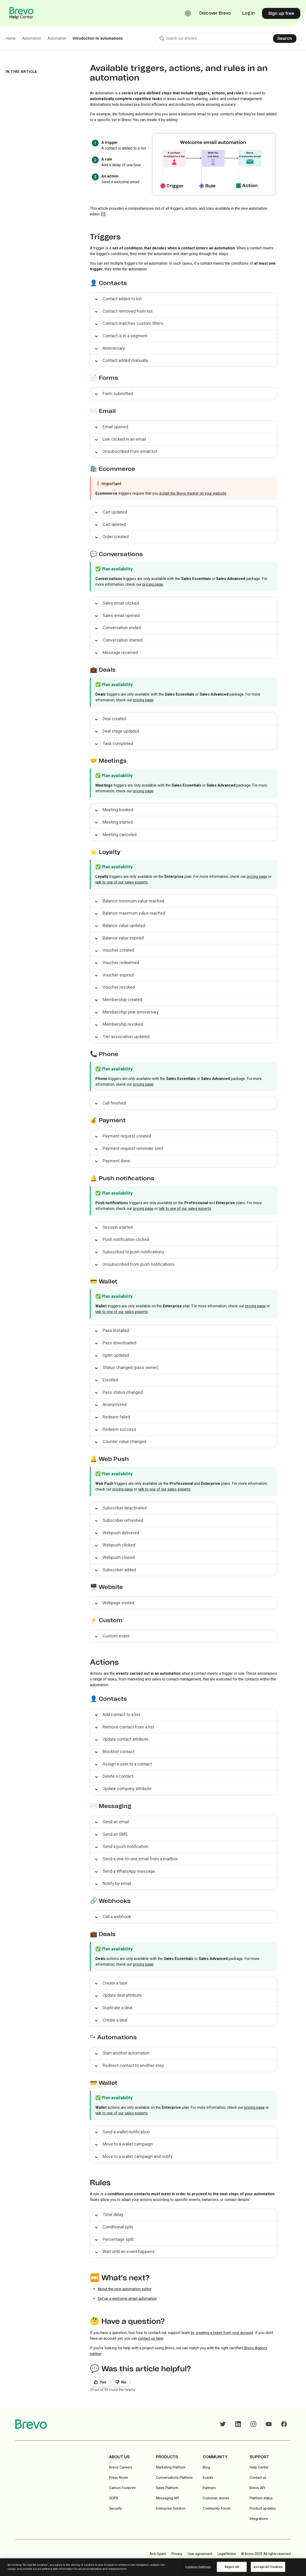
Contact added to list (122, 298)
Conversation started (122, 640)
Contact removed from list (128, 311)
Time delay (113, 2214)
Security (115, 2508)
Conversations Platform (174, 2477)
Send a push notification (125, 1846)
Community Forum (216, 2508)
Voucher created (118, 950)
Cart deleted (114, 524)
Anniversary (114, 348)
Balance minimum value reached (133, 900)
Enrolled (110, 1379)
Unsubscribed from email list (130, 451)
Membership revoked (123, 1024)
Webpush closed (119, 1557)
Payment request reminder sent (133, 1148)
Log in (248, 13)
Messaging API (167, 2498)
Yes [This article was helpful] (103, 2382)
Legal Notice (227, 2554)
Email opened (115, 426)
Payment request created (127, 1135)
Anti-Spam (158, 2554)
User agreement (200, 2554)
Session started (118, 1227)
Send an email (116, 1821)
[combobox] (228, 38)
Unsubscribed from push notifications (139, 1264)
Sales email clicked (121, 603)
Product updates (263, 2508)
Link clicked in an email (124, 439)
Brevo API (257, 2488)
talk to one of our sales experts (121, 882)
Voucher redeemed (121, 962)
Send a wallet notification (126, 2131)
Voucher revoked (119, 987)
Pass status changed (123, 1392)
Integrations (259, 2519)
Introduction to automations (98, 38)
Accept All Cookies (267, 2567)
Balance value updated (124, 925)
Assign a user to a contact (127, 1763)
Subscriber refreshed (123, 1520)
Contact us (258, 2477)
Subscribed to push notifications (133, 1251)
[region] (153, 2567)
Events (208, 2477)
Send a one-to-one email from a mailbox (140, 1858)
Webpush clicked (119, 1544)
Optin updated (116, 1355)
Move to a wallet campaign (128, 2144)
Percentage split (118, 2239)
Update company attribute (127, 1788)
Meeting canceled (120, 834)
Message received (120, 652)
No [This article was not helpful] (123, 2382)
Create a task (115, 1983)
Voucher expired (118, 974)
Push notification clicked (126, 1239)
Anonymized (114, 1404)
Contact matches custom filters (133, 323)
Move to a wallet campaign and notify (138, 2156)
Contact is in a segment (125, 335)
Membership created (122, 999)
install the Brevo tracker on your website (192, 493)
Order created (116, 536)
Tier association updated (126, 1036)
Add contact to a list (121, 1714)
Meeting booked (118, 809)
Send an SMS (115, 1834)
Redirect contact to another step (133, 2065)
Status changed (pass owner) (130, 1367)
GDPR (113, 2498)
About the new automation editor (125, 2289)
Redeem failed (116, 1416)
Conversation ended (122, 627)
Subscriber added (119, 1569)
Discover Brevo (215, 13)
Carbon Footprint (122, 2488)
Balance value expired (123, 937)
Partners (209, 2488)
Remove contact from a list (128, 1726)
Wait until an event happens (129, 2251)
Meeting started (118, 822)
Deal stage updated (121, 731)
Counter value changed (124, 1441)
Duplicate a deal (117, 2007)
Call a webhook (117, 1916)
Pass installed (116, 1330)
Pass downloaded (119, 1342)
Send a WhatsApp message (129, 1871)
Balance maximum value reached (134, 913)
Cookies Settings (198, 2567)
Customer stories (216, 2498)
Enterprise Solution (171, 2508)
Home (11, 38)
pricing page (152, 584)
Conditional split (118, 2226)
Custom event (116, 1635)
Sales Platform (167, 2488)
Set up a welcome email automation (127, 2298)
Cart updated (115, 512)
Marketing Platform (171, 2467)
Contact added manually (125, 360)
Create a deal (115, 2020)
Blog (206, 2467)
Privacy (176, 2554)
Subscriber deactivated (125, 1507)
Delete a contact (118, 1776)
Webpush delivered (121, 1532)
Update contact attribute (125, 1739)
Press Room (118, 2477)
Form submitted (118, 393)
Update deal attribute (122, 1995)
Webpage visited (118, 1602)
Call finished (114, 1103)
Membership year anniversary (131, 1011)
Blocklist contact (118, 1751)
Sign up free (281, 13)
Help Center (259, 2467)
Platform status (261, 2498)
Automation (31, 38)
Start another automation (126, 2052)
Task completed (118, 743)
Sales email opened (121, 615)
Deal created (114, 718)
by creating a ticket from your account (222, 2332)
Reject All (232, 2567)
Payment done (116, 1160)
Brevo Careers (120, 2467)
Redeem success (119, 1429)
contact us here (151, 2338)
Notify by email (117, 1883)
